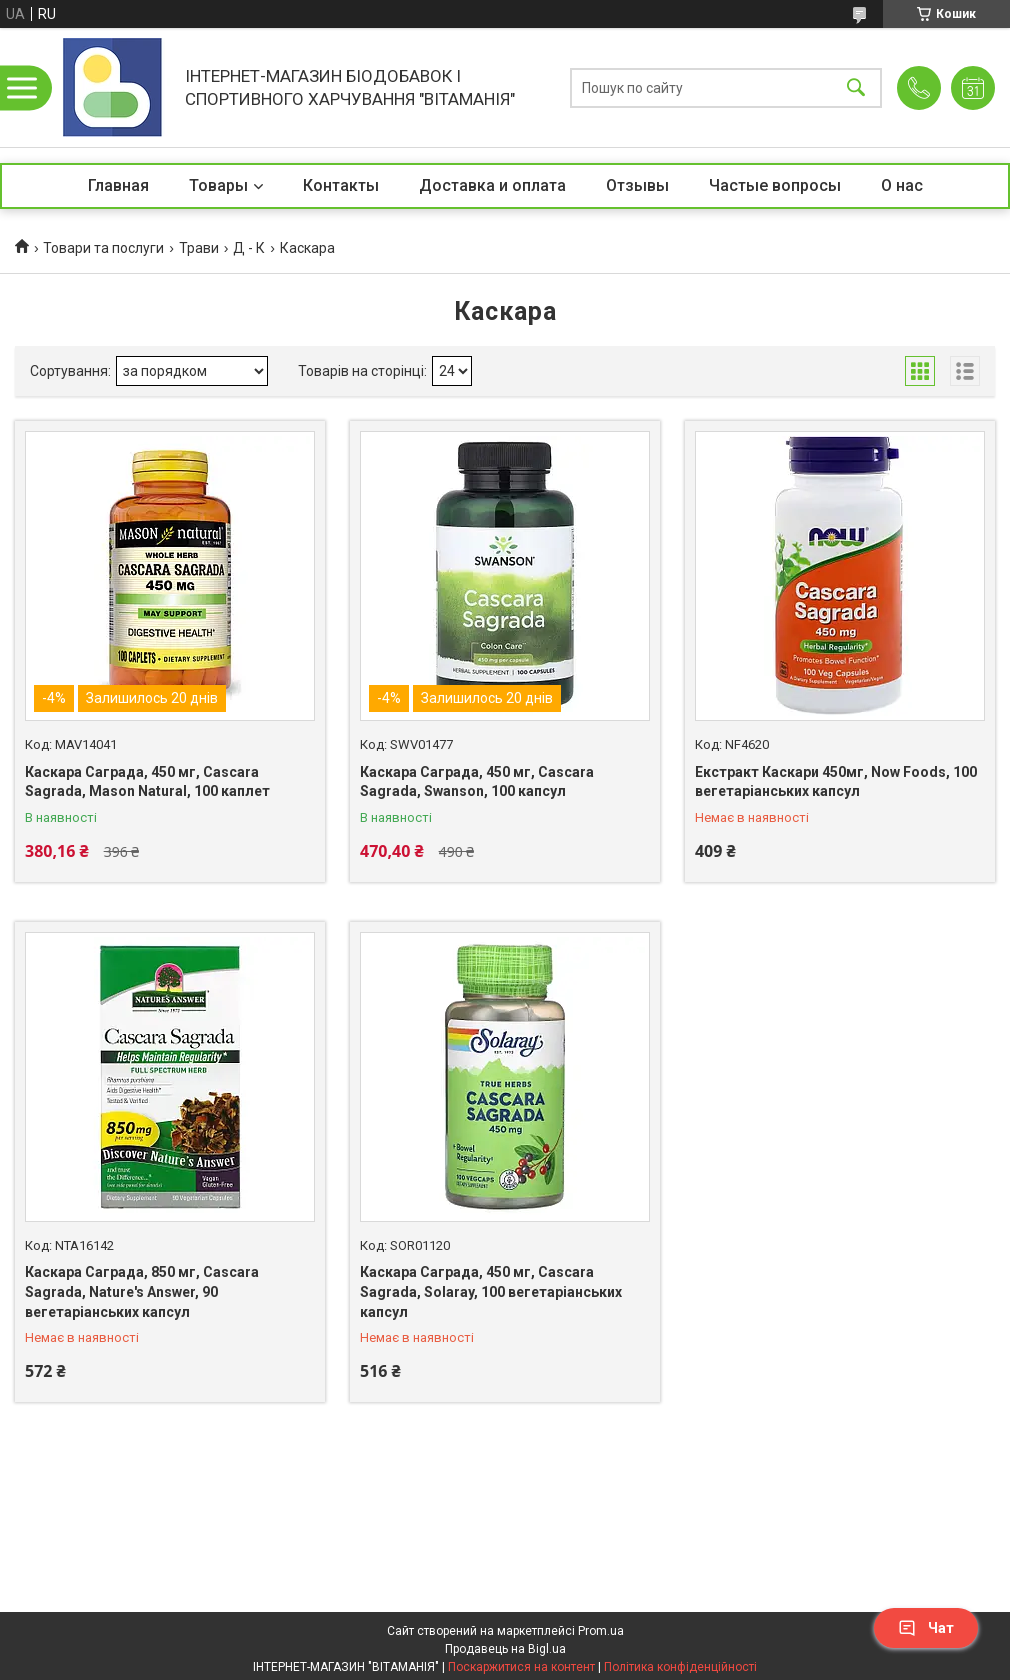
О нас (902, 185)
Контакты (341, 185)
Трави (199, 248)
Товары (218, 185)
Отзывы (637, 185)
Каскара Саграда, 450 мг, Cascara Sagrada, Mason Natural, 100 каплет (147, 782)
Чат (926, 1628)
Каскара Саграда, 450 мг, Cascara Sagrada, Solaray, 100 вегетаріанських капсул (491, 1291)
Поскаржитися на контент (521, 1667)
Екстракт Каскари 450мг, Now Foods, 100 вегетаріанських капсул (836, 782)
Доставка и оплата (492, 185)
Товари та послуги (103, 248)
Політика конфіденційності (680, 1667)
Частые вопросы (775, 185)
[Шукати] (856, 87)
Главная (118, 185)
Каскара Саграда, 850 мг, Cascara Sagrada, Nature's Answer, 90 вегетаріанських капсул (142, 1291)
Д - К (249, 248)
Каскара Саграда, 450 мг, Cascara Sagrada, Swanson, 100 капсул (477, 782)
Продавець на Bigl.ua (505, 1649)
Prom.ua (601, 1631)
